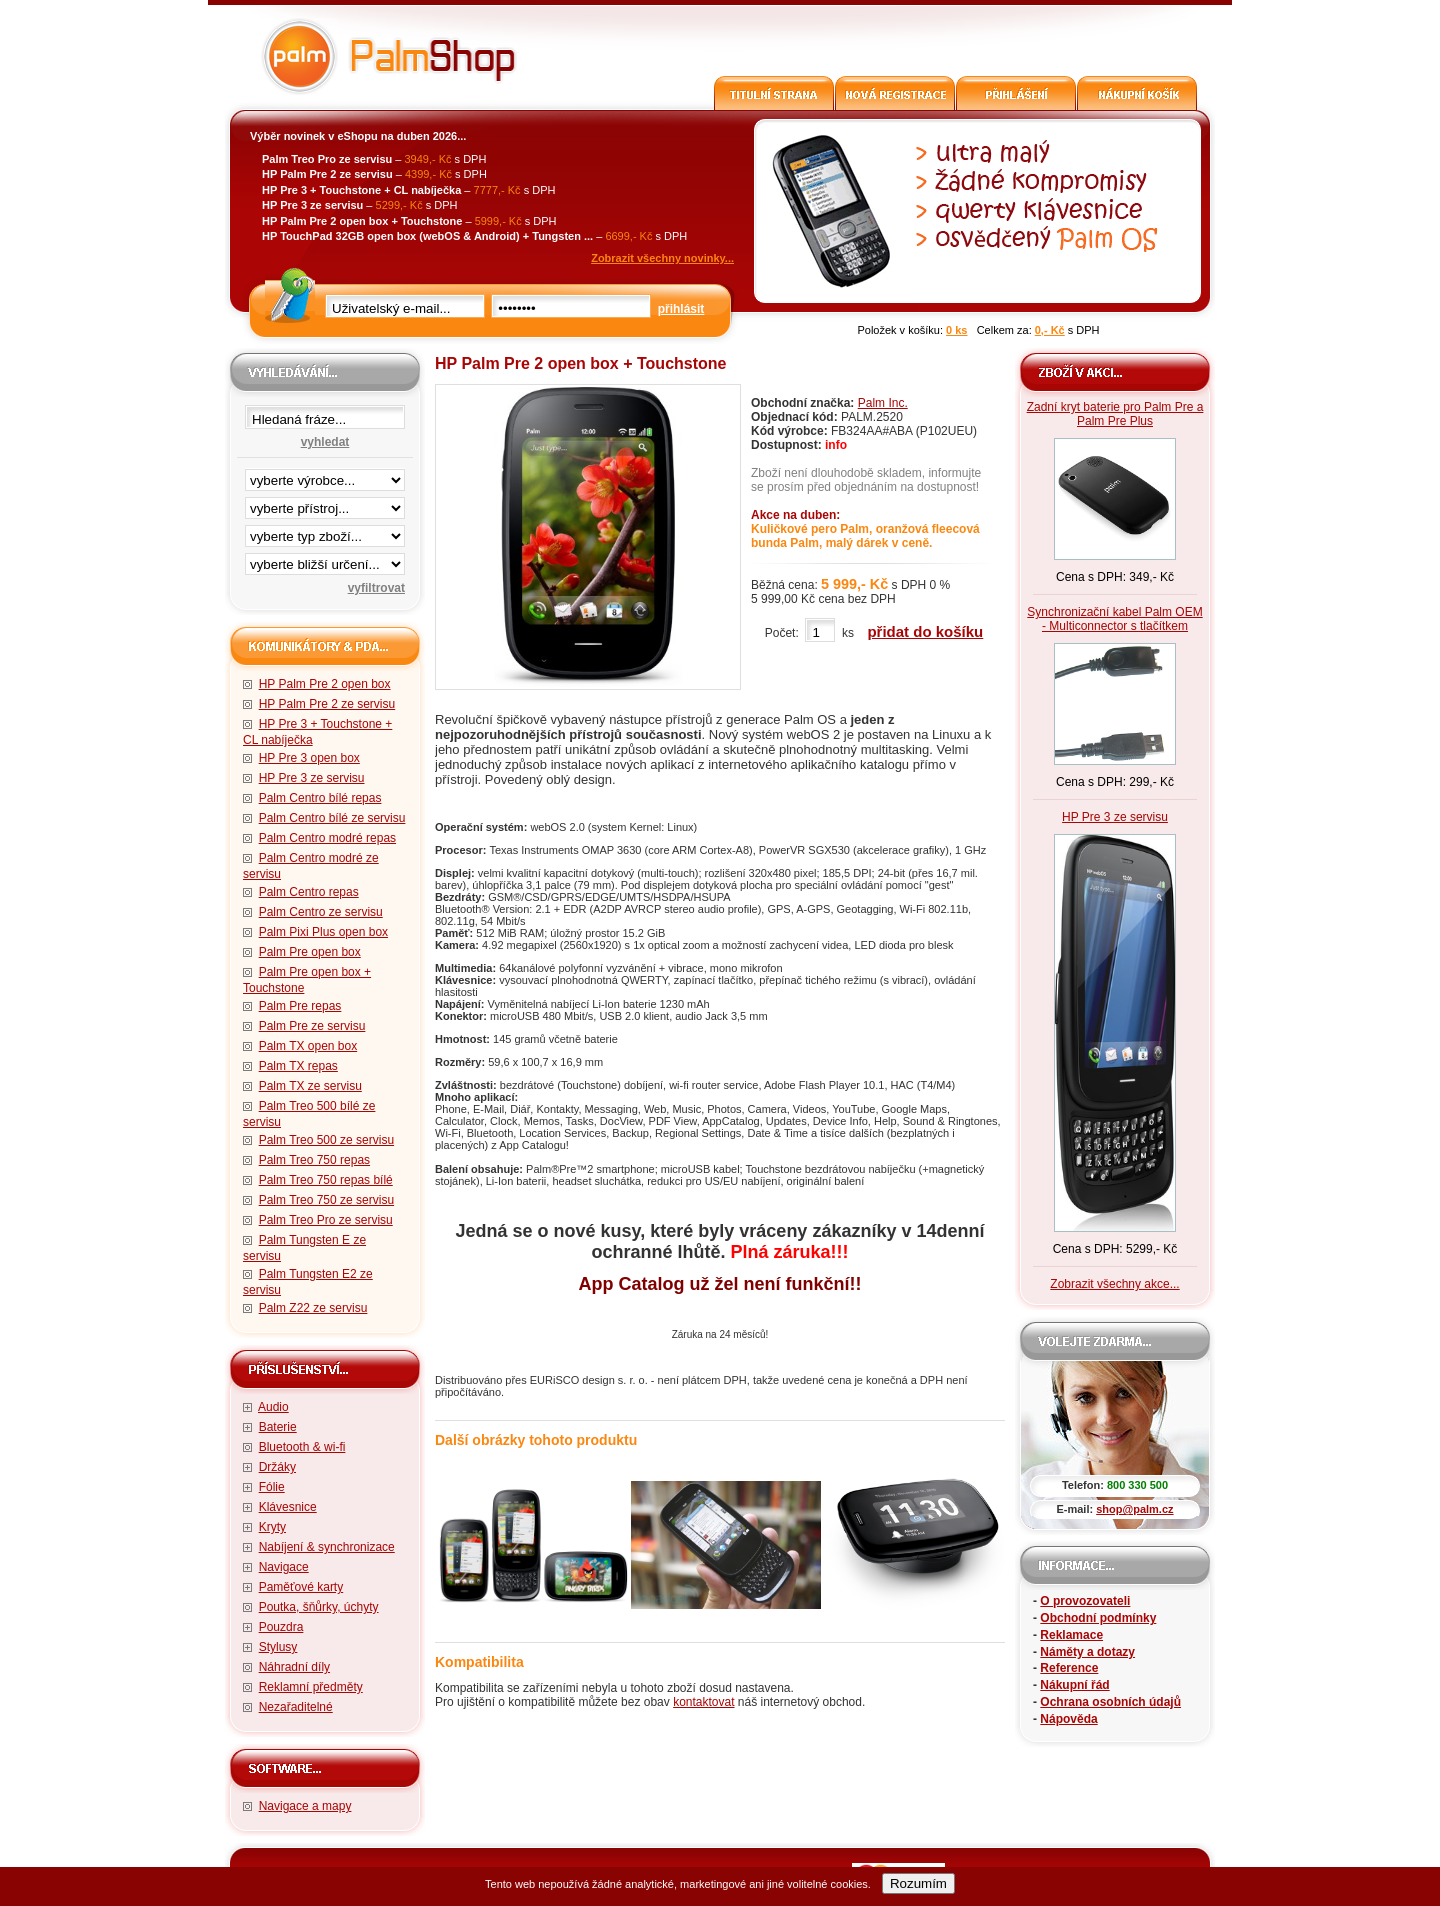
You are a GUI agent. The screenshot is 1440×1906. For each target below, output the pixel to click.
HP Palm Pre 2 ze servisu (327, 704)
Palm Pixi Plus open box (323, 932)
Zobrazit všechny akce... (1114, 1284)
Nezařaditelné (296, 1707)
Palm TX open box (308, 1046)
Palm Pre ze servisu (312, 1026)
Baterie (278, 1427)
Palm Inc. (883, 403)
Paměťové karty (301, 1587)
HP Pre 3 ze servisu (312, 778)
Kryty (272, 1527)
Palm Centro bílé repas (320, 798)
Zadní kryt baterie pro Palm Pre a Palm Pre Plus (1115, 414)
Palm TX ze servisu (310, 1086)
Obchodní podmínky (1098, 1618)
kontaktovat (703, 1702)
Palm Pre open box (310, 952)
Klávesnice (288, 1507)
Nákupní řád (1074, 1685)
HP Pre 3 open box (309, 758)
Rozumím (918, 1883)
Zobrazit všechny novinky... (662, 258)
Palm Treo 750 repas (314, 1160)
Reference (1069, 1668)
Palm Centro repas (309, 892)
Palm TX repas (298, 1066)
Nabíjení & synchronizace (327, 1547)
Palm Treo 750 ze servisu (326, 1200)
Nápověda (1068, 1719)
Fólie (272, 1487)
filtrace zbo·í (325, 532)
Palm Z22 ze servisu (313, 1308)
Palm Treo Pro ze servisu (326, 1220)
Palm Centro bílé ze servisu (332, 818)
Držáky (277, 1467)
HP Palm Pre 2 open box (325, 684)
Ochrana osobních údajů (1110, 1702)
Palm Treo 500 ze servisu (326, 1140)
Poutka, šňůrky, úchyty (319, 1607)
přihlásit (681, 309)
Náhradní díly (294, 1667)
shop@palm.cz (1134, 1509)
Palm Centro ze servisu (321, 912)
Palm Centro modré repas (327, 838)
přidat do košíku (925, 631)
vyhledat (325, 442)
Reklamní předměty (311, 1687)
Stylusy (278, 1647)
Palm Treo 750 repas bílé (326, 1180)
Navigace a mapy (305, 1806)
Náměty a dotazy (1087, 1652)
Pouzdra (281, 1627)
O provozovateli (1085, 1601)
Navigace (284, 1567)
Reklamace (1071, 1635)
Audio (273, 1407)
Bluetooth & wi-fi (302, 1447)
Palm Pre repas (300, 1006)
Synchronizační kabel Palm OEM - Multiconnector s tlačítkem (1114, 619)
